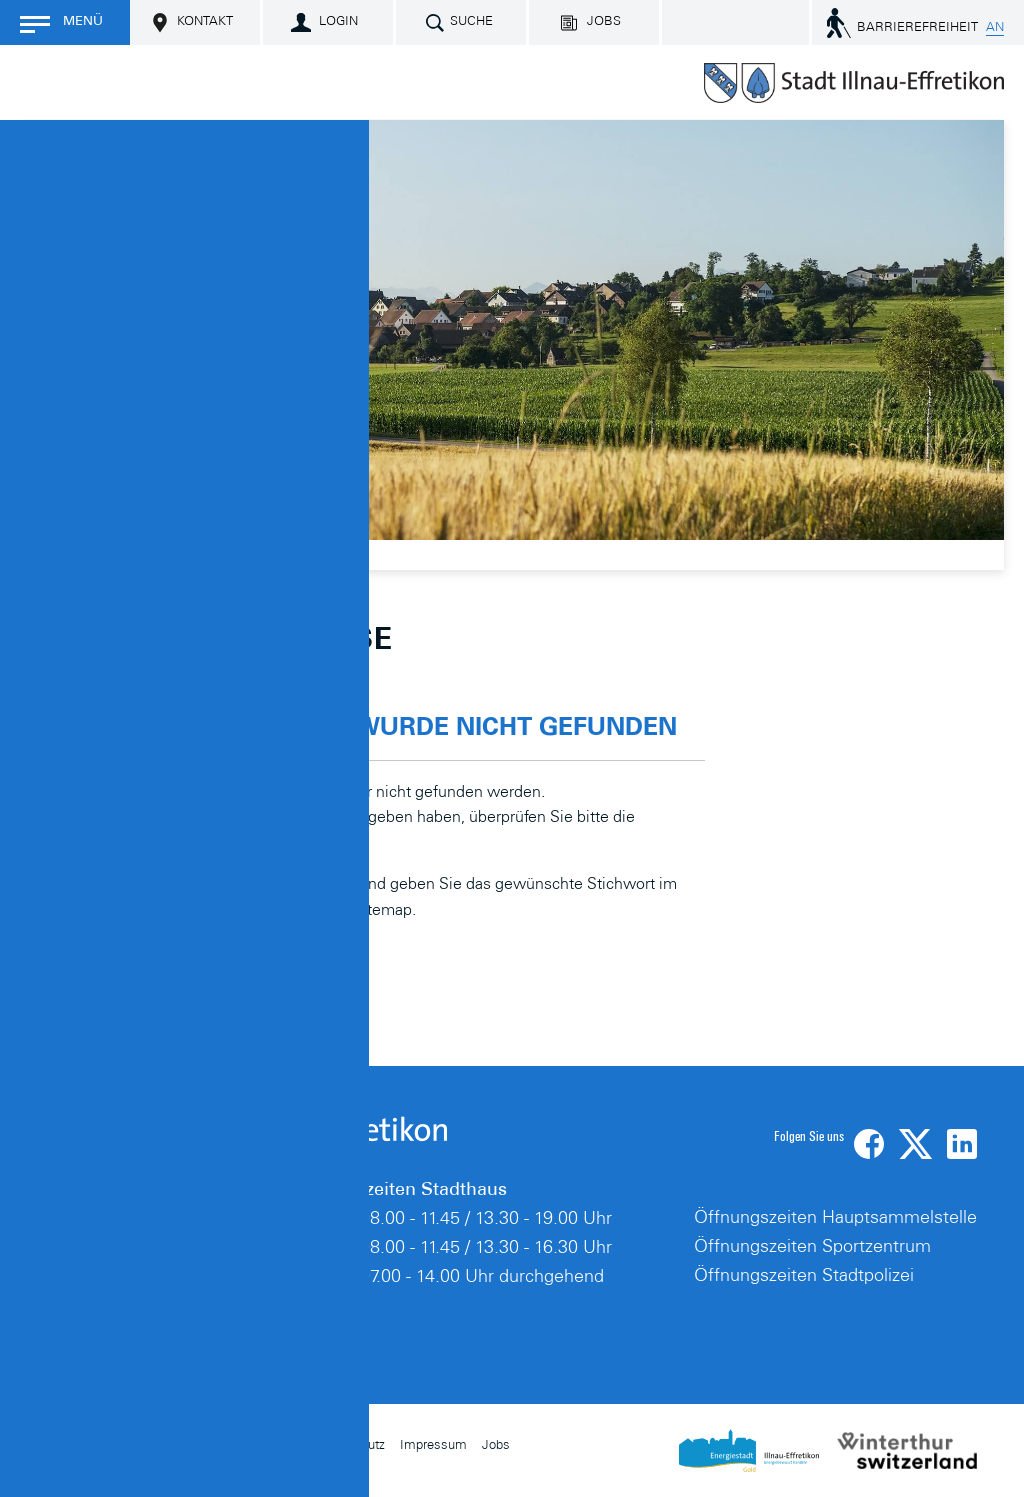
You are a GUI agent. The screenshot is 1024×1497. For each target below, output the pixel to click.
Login (338, 22)
